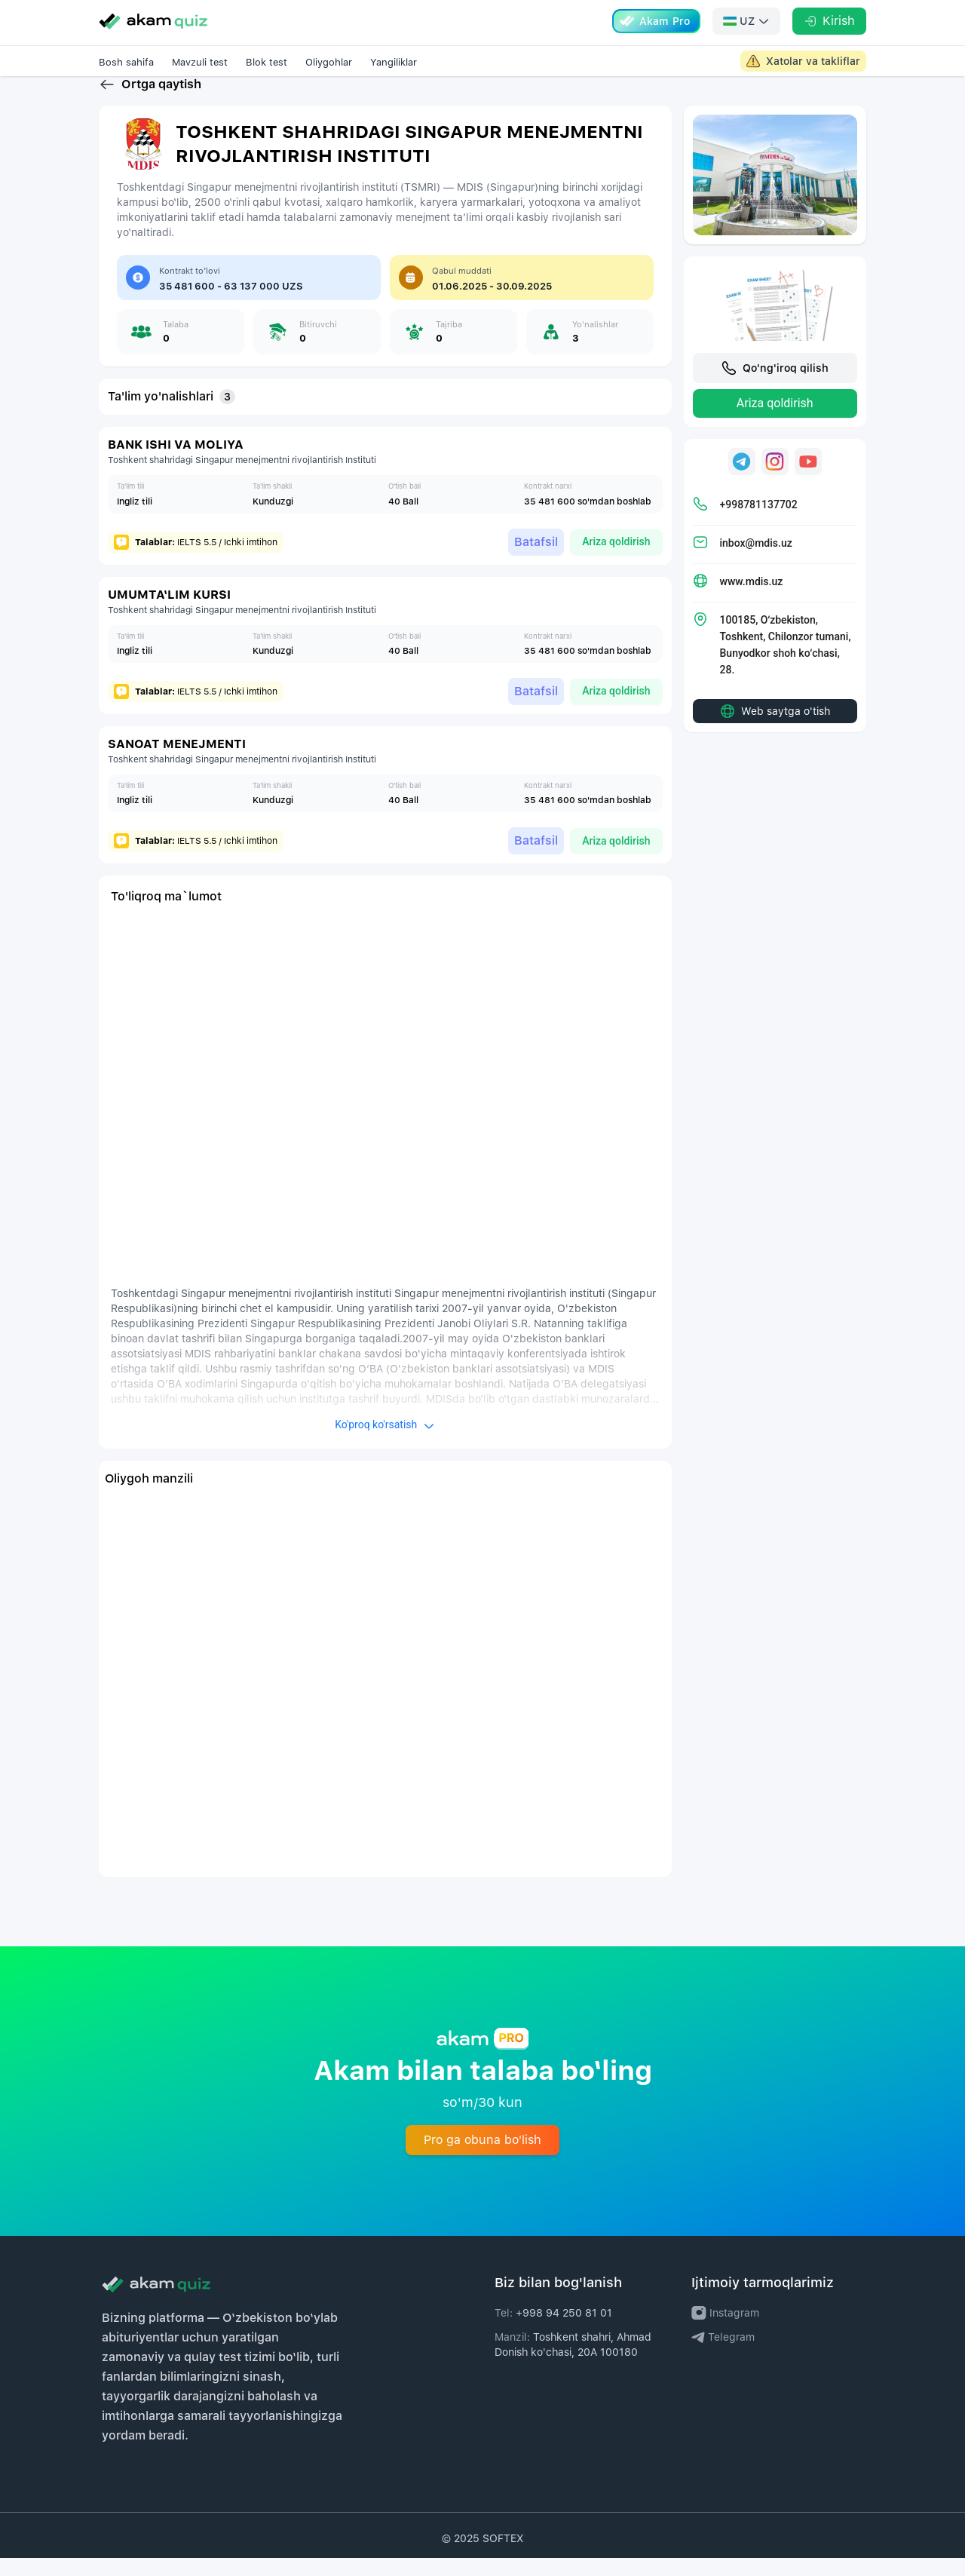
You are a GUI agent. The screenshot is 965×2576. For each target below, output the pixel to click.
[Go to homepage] (153, 21)
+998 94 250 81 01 (564, 2331)
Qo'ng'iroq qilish (775, 386)
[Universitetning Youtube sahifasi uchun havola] (808, 479)
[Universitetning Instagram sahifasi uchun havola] (775, 479)
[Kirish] (829, 21)
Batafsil (522, 559)
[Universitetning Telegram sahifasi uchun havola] (741, 479)
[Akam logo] (286, 2302)
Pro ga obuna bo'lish (482, 2158)
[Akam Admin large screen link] (803, 61)
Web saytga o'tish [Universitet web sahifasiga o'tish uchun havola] (775, 729)
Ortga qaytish (150, 102)
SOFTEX (503, 2556)
